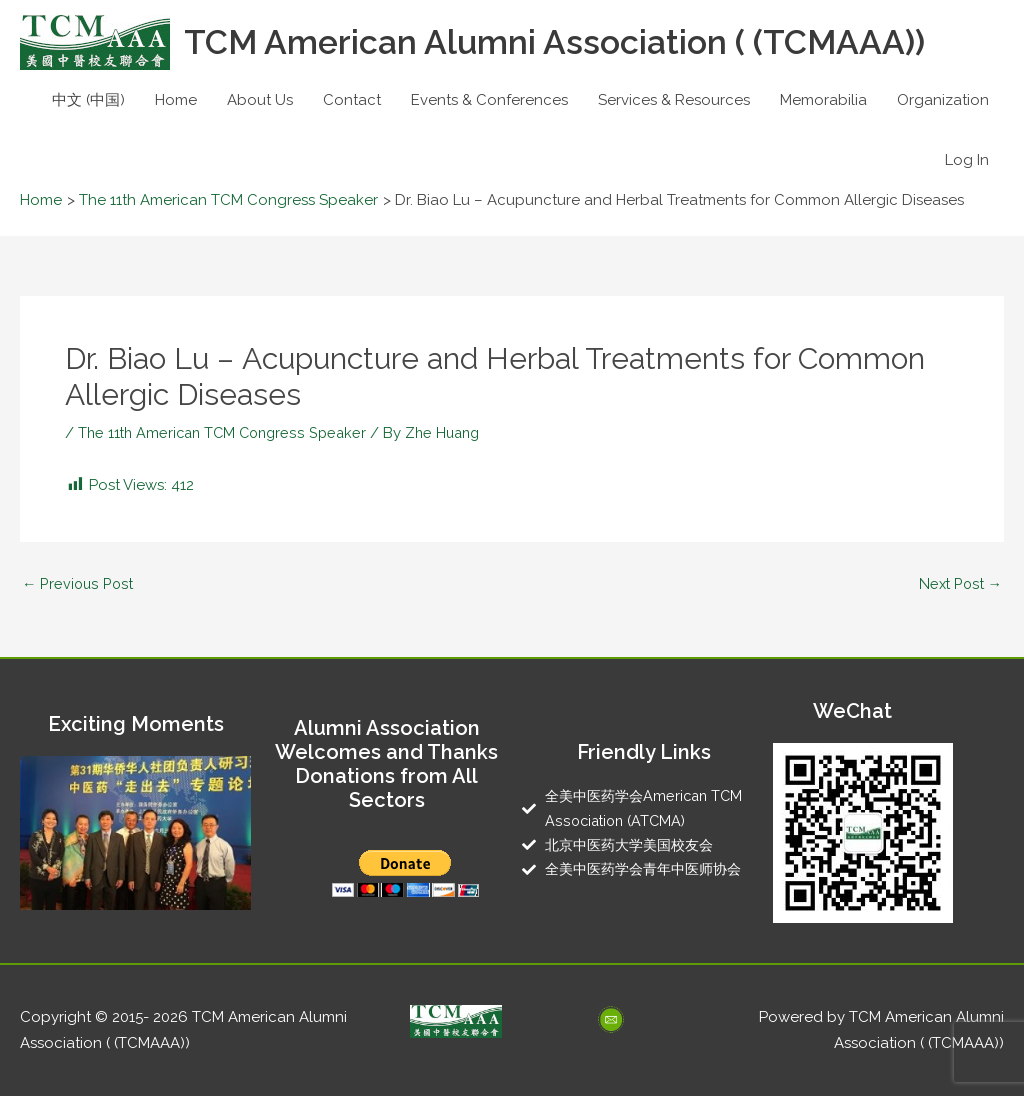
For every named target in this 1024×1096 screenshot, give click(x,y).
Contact (352, 100)
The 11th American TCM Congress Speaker (227, 433)
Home (176, 100)
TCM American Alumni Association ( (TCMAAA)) (568, 42)
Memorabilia (823, 100)
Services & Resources (674, 100)
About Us (260, 100)
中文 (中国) (88, 100)
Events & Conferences (489, 100)
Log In (967, 160)
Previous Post (79, 584)
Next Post (958, 584)
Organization (943, 100)
